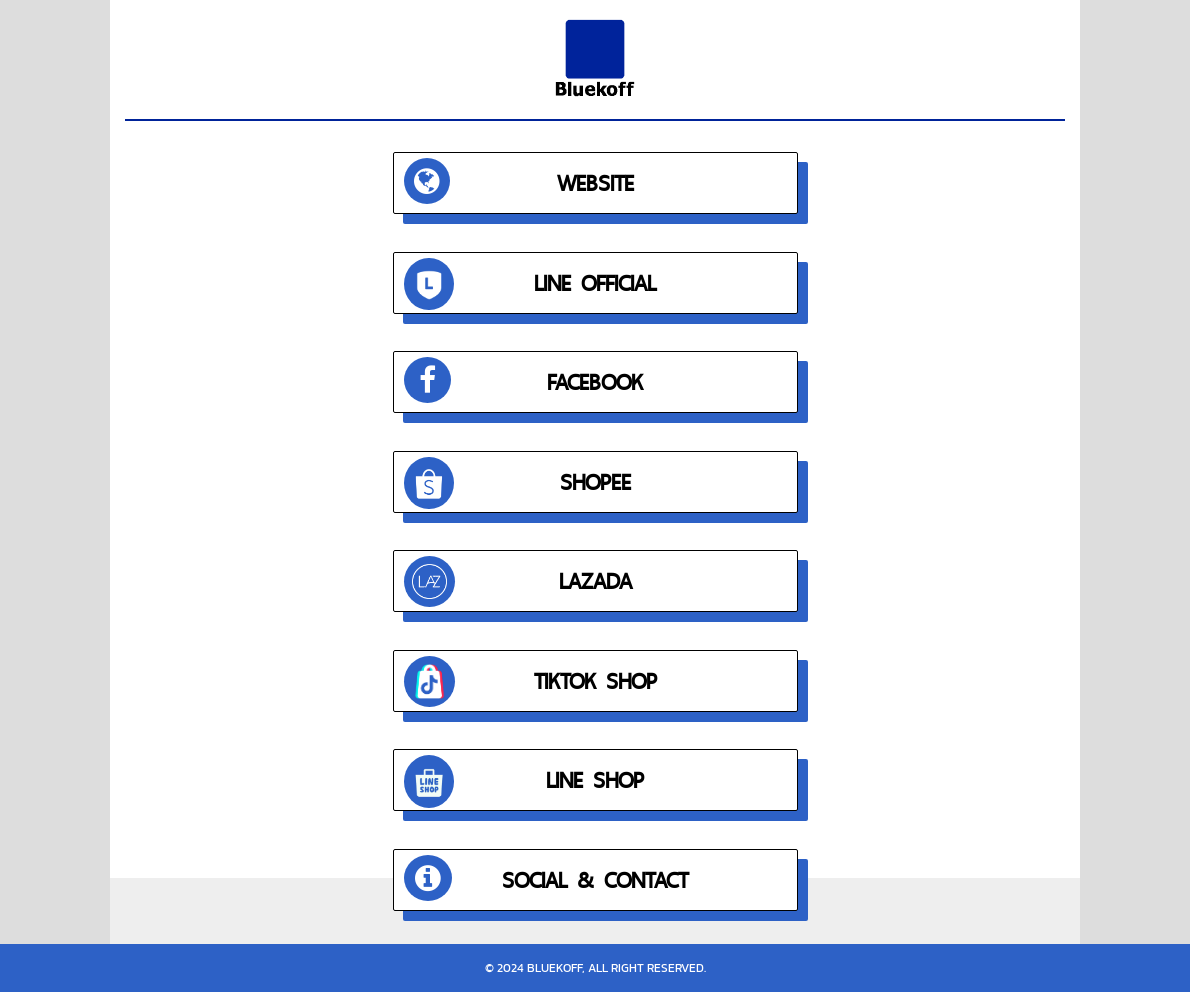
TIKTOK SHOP (530, 681)
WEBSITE (519, 181)
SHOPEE (517, 483)
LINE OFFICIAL (530, 284)
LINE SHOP (524, 781)
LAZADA (518, 581)
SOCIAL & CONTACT (546, 878)
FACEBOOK (524, 380)
